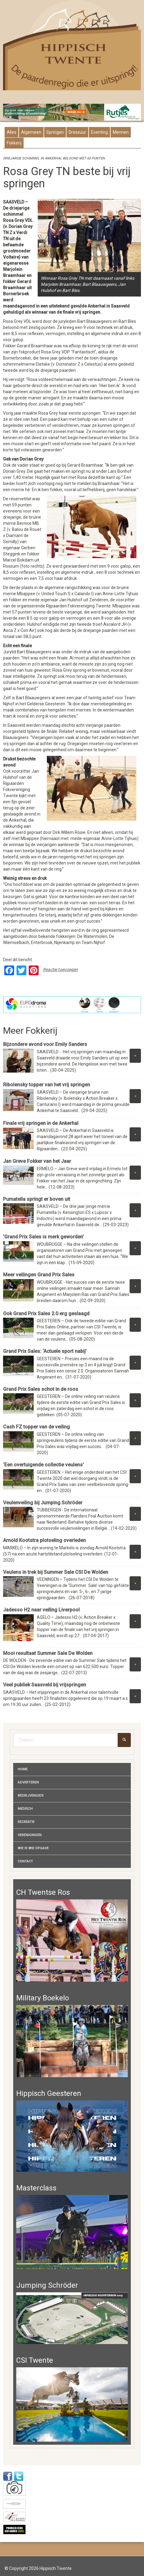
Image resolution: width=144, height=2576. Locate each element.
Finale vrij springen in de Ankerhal (40, 1123)
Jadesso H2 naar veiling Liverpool (41, 1610)
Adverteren (28, 1782)
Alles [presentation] (11, 132)
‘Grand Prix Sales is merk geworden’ (44, 1237)
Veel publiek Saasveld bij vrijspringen (44, 1685)
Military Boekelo (42, 1998)
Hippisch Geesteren (48, 2093)
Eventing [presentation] (99, 132)
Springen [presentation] (55, 132)
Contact (25, 1861)
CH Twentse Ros (43, 1892)
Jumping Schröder (47, 2285)
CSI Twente (34, 2360)
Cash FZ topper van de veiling (36, 1427)
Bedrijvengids (31, 1796)
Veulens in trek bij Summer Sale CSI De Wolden (55, 1572)
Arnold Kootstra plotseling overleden (44, 1540)
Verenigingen (30, 1835)
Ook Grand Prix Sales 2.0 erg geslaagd (47, 1313)
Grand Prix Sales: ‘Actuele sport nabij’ (45, 1351)
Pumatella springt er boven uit (36, 1199)
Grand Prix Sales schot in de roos (40, 1389)
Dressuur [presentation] (77, 132)
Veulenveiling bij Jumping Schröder (42, 1503)
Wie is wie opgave (33, 1848)
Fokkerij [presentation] (14, 142)
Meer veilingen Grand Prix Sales (40, 1275)
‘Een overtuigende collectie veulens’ (43, 1465)
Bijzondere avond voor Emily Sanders (45, 1044)
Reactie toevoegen (60, 969)
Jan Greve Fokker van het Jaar (37, 1161)
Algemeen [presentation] (31, 132)
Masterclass (36, 2188)
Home (23, 1769)
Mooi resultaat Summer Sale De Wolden (48, 1653)
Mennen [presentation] (121, 132)
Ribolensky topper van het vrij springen (46, 1085)
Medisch (25, 1809)
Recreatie (26, 1822)
